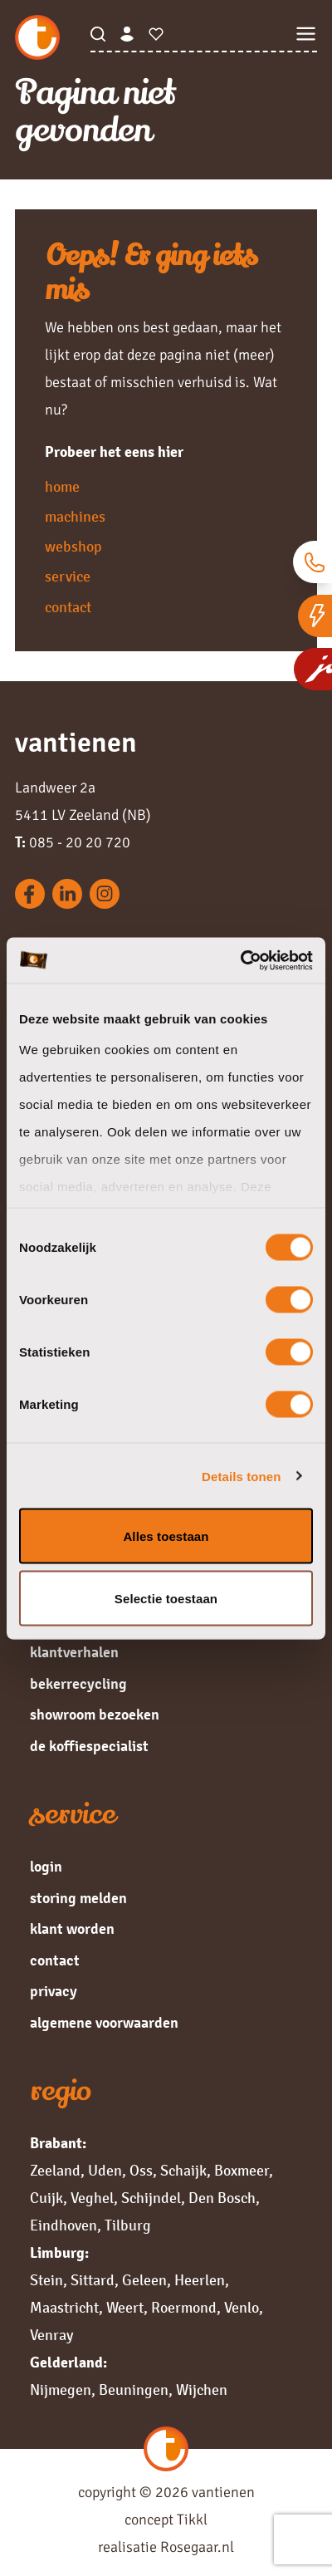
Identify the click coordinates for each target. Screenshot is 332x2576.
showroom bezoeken (94, 1714)
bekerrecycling (78, 1684)
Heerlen (199, 2280)
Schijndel (151, 2198)
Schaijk (183, 2170)
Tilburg (128, 2225)
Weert (125, 2308)
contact (68, 607)
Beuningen (133, 2390)
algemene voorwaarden (104, 2023)
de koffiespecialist (89, 1746)
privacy (53, 1991)
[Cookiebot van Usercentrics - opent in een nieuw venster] (240, 960)
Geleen (144, 2280)
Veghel (92, 2198)
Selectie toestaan (166, 1598)
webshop (73, 546)
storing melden (78, 1898)
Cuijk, (48, 2198)
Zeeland (55, 2170)
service (67, 576)
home (62, 487)
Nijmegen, (62, 2390)
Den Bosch (222, 2198)
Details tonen (241, 1476)
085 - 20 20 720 (72, 842)
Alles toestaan (165, 1536)
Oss (141, 2170)
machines (75, 517)
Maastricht (64, 2308)
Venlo (241, 2308)
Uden (105, 2170)
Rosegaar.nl (197, 2547)
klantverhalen (74, 1652)
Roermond (184, 2308)
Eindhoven (63, 2225)
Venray (51, 2335)
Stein (46, 2280)
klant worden (72, 1929)
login (46, 1866)
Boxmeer (241, 2170)
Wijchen (201, 2390)
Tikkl (192, 2519)
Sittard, (95, 2280)
